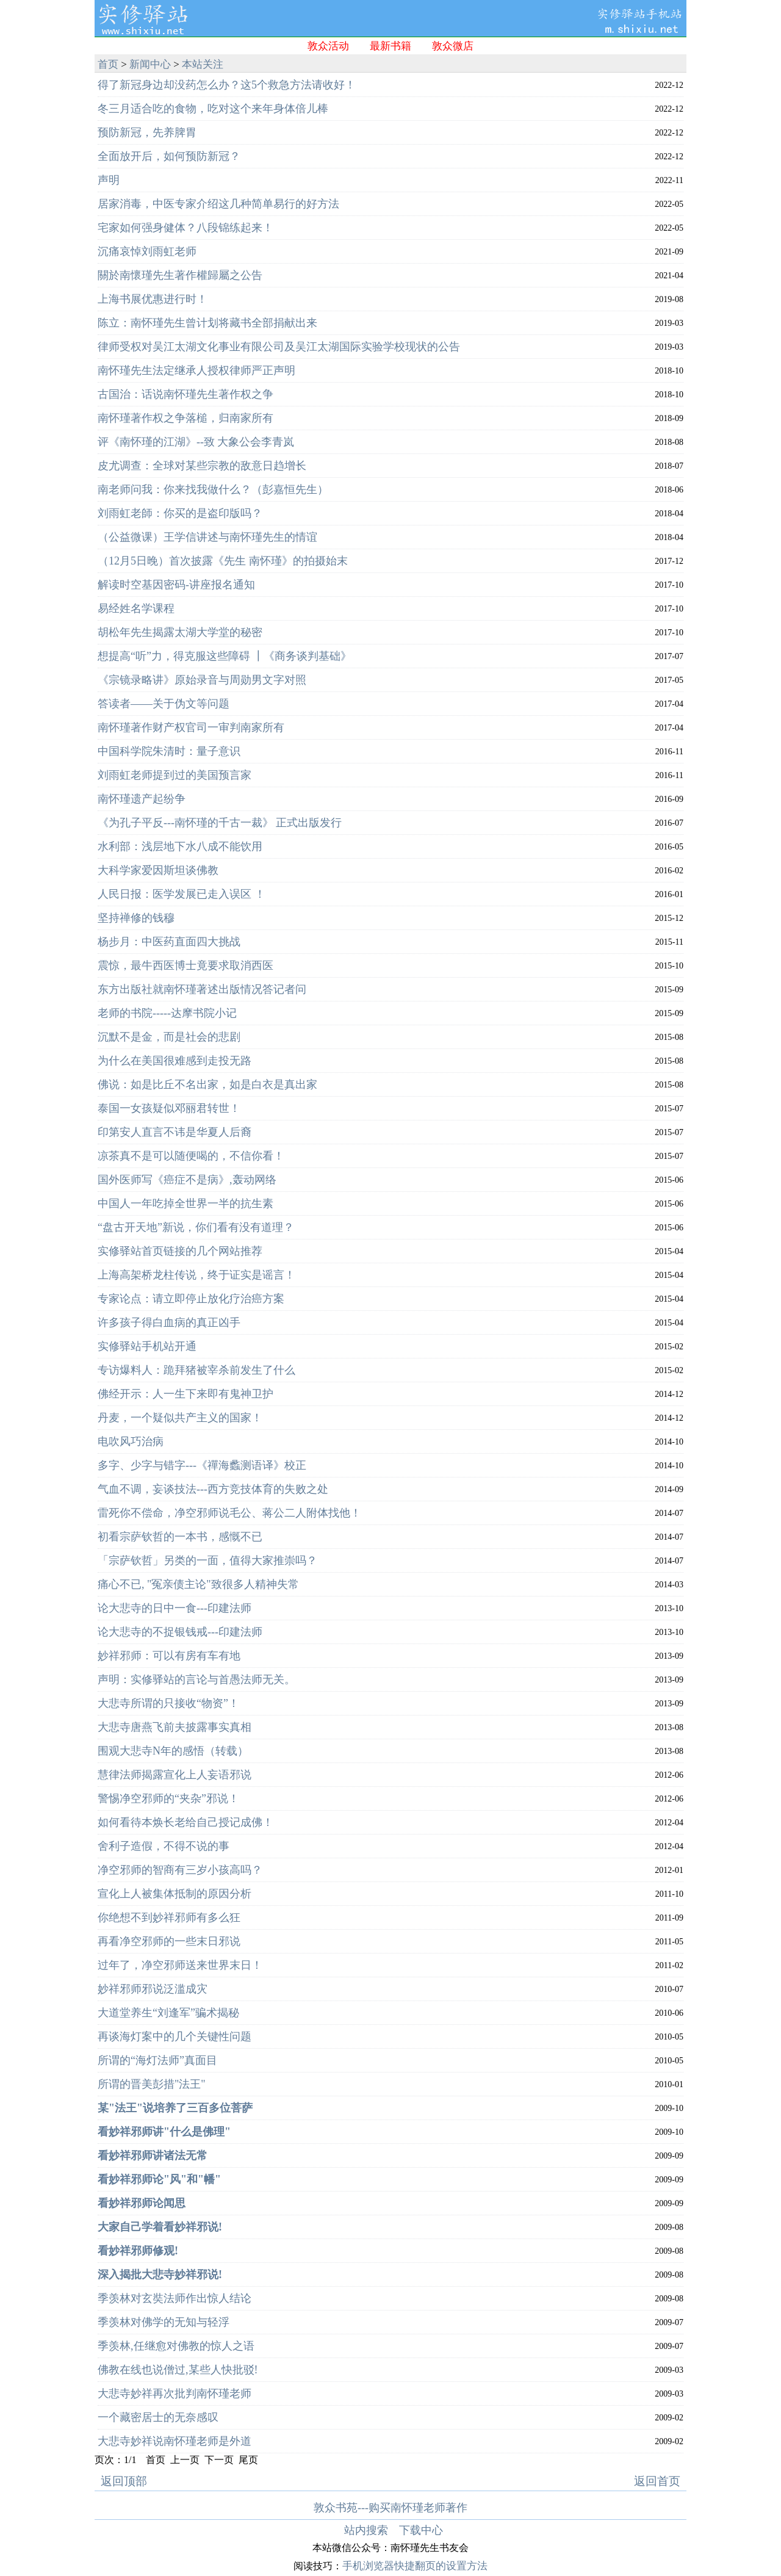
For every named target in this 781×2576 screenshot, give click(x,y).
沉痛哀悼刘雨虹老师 (147, 251)
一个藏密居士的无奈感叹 (158, 2417)
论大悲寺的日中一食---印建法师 (174, 1608)
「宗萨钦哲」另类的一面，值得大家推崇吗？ (207, 1560)
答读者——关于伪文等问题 (163, 704)
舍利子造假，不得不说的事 (163, 1846)
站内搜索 (366, 2530)
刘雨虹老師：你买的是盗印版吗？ (180, 513)
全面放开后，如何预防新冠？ (169, 156)
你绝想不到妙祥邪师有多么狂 (169, 1917)
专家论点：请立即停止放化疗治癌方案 (191, 1299)
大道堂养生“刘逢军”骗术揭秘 (168, 2013)
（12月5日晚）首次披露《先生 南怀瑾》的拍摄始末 (223, 561)
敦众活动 (328, 46)
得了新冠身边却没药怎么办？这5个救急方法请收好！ (227, 85)
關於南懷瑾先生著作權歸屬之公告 (180, 275)
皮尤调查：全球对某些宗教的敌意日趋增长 (202, 466)
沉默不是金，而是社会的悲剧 (169, 1037)
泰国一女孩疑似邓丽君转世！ (169, 1108)
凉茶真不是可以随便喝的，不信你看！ (191, 1156)
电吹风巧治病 (131, 1441)
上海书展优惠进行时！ (152, 299)
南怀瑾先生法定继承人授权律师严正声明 (196, 370)
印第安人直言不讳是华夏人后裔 (174, 1132)
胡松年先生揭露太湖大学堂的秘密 (180, 632)
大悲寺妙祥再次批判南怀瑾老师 (174, 2393)
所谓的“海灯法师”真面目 (157, 2060)
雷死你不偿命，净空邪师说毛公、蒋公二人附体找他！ (229, 1513)
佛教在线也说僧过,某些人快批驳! (178, 2370)
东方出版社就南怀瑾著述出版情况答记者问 (202, 989)
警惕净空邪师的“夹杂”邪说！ (168, 1798)
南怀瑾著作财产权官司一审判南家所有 (191, 727)
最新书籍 (390, 46)
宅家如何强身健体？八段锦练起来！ (185, 228)
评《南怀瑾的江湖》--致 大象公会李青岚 (196, 442)
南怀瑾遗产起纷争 (141, 799)
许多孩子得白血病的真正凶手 (169, 1322)
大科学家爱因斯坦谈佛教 (158, 870)
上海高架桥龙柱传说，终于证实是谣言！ (196, 1275)
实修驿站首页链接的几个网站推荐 (180, 1251)
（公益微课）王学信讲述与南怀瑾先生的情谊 (207, 537)
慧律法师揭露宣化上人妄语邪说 (174, 1775)
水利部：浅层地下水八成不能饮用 (180, 846)
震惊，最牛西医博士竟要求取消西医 (185, 965)
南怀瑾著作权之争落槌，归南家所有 (185, 418)
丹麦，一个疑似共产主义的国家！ (180, 1418)
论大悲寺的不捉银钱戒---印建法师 (180, 1632)
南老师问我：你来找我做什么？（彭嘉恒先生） (213, 489)
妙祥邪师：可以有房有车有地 (169, 1656)
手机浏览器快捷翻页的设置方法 (415, 2566)
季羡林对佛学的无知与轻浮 (163, 2322)
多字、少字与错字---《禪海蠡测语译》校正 (202, 1465)
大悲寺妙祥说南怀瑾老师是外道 (174, 2441)
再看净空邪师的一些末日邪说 (169, 1941)
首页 (108, 64)
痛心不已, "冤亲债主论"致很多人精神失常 (198, 1584)
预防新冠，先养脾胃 (147, 132)
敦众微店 (452, 46)
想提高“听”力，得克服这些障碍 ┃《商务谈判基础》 (224, 656)
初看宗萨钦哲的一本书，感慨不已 (180, 1537)
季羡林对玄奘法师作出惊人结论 (174, 2298)
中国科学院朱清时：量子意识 (169, 751)
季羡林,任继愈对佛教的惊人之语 (176, 2346)
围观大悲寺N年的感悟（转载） (173, 1751)
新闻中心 (150, 64)
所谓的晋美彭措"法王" (152, 2084)
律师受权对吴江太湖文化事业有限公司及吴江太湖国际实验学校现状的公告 (279, 347)
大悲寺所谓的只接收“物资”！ (168, 1703)
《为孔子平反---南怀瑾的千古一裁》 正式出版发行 (220, 823)
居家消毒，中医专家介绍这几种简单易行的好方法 (218, 204)
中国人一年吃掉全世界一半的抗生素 (185, 1203)
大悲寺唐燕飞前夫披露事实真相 (174, 1727)
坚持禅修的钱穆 (136, 918)
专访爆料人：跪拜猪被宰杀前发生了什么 (196, 1370)
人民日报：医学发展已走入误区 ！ (181, 894)
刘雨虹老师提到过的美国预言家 (174, 775)
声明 (109, 180)
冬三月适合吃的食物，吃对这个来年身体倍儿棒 (213, 109)
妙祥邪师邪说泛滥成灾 (152, 1989)
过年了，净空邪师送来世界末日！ (180, 1965)
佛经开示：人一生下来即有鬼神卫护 (185, 1394)
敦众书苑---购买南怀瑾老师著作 (390, 2508)
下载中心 (421, 2530)
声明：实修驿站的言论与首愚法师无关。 (196, 1679)
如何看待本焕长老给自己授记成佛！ (185, 1822)
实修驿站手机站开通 (147, 1346)
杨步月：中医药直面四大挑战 (169, 942)
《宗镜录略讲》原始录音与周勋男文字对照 (202, 680)
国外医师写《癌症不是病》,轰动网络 (187, 1180)
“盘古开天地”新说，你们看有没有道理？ (196, 1227)
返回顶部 (124, 2481)
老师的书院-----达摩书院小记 (167, 1013)
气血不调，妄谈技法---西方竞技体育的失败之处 (213, 1489)
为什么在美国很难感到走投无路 (174, 1061)
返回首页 (657, 2481)
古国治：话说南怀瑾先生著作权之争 (185, 394)
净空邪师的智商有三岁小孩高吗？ (180, 1870)
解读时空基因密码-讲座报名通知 (176, 585)
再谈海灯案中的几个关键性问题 (174, 2036)
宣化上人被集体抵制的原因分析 (174, 1894)
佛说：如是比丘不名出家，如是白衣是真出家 (207, 1084)
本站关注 (202, 64)
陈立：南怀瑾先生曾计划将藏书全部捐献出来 (207, 323)
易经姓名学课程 (136, 608)
